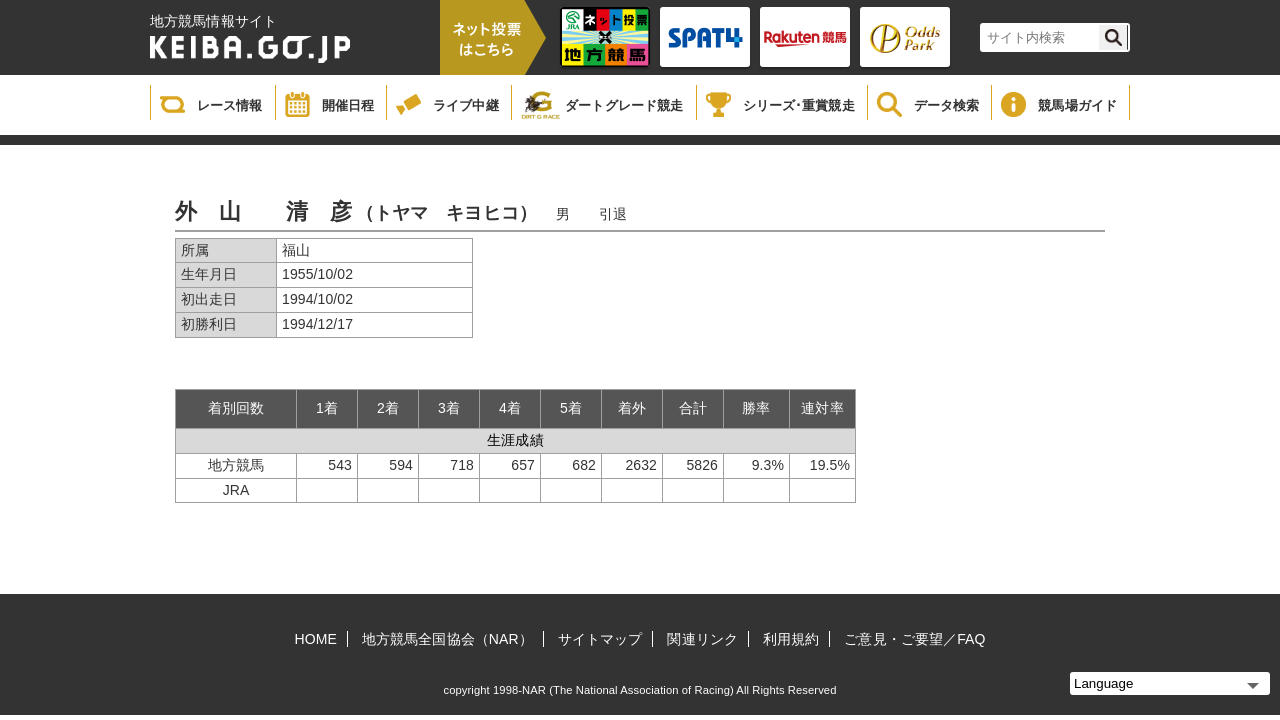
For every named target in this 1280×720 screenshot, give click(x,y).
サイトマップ (600, 639)
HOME (316, 639)
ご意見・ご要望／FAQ (914, 639)
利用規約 (791, 639)
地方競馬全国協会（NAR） (447, 639)
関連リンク (702, 639)
